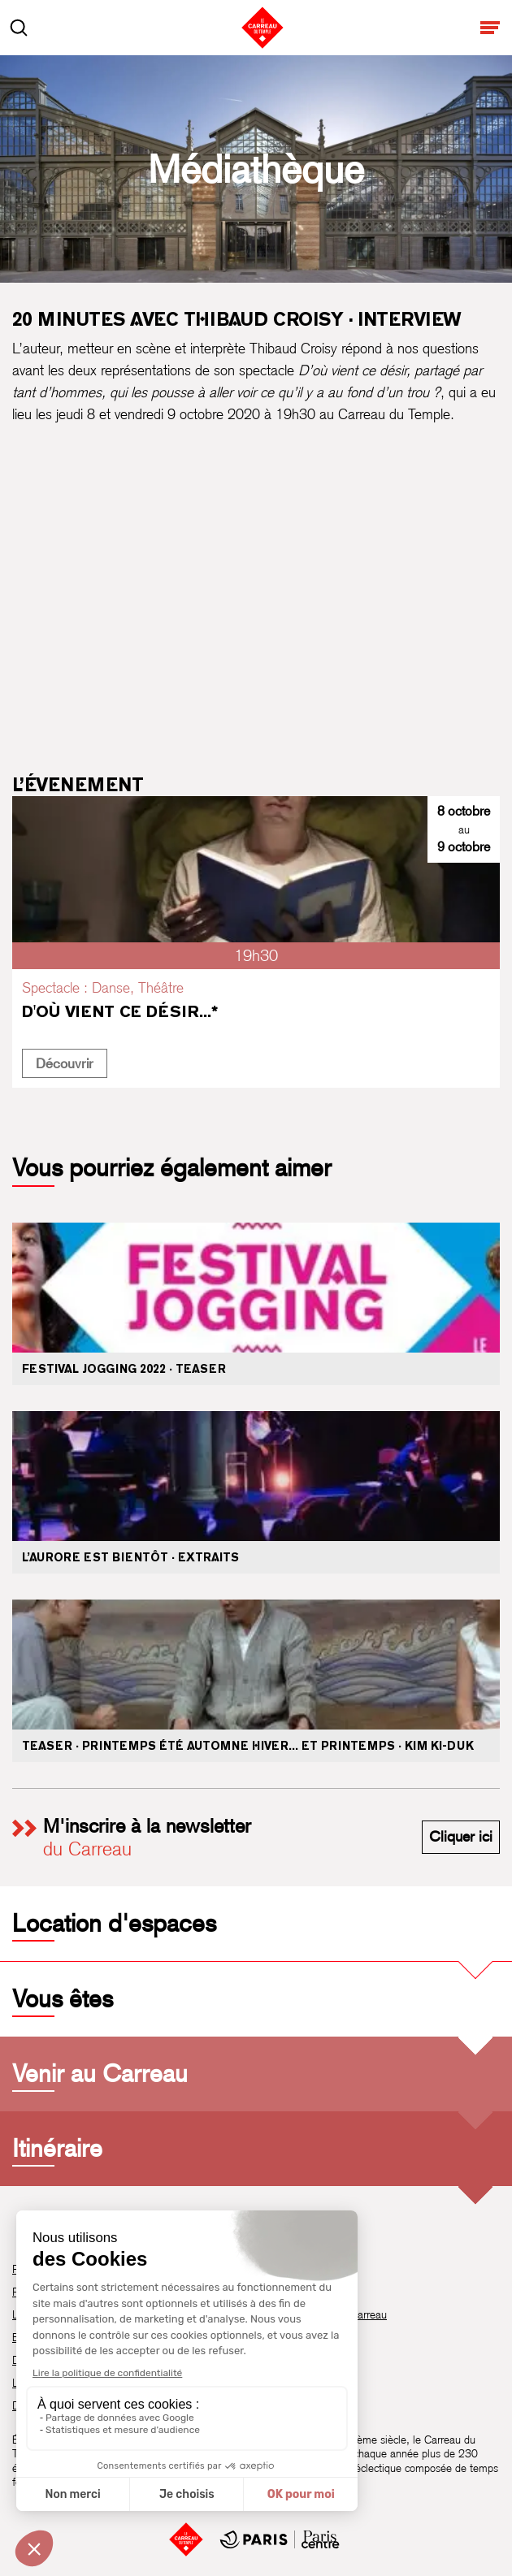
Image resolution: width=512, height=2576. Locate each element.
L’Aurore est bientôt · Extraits (130, 1557)
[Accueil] (186, 2539)
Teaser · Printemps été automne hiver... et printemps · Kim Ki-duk (248, 1745)
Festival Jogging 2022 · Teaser (124, 1368)
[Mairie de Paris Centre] (279, 2539)
